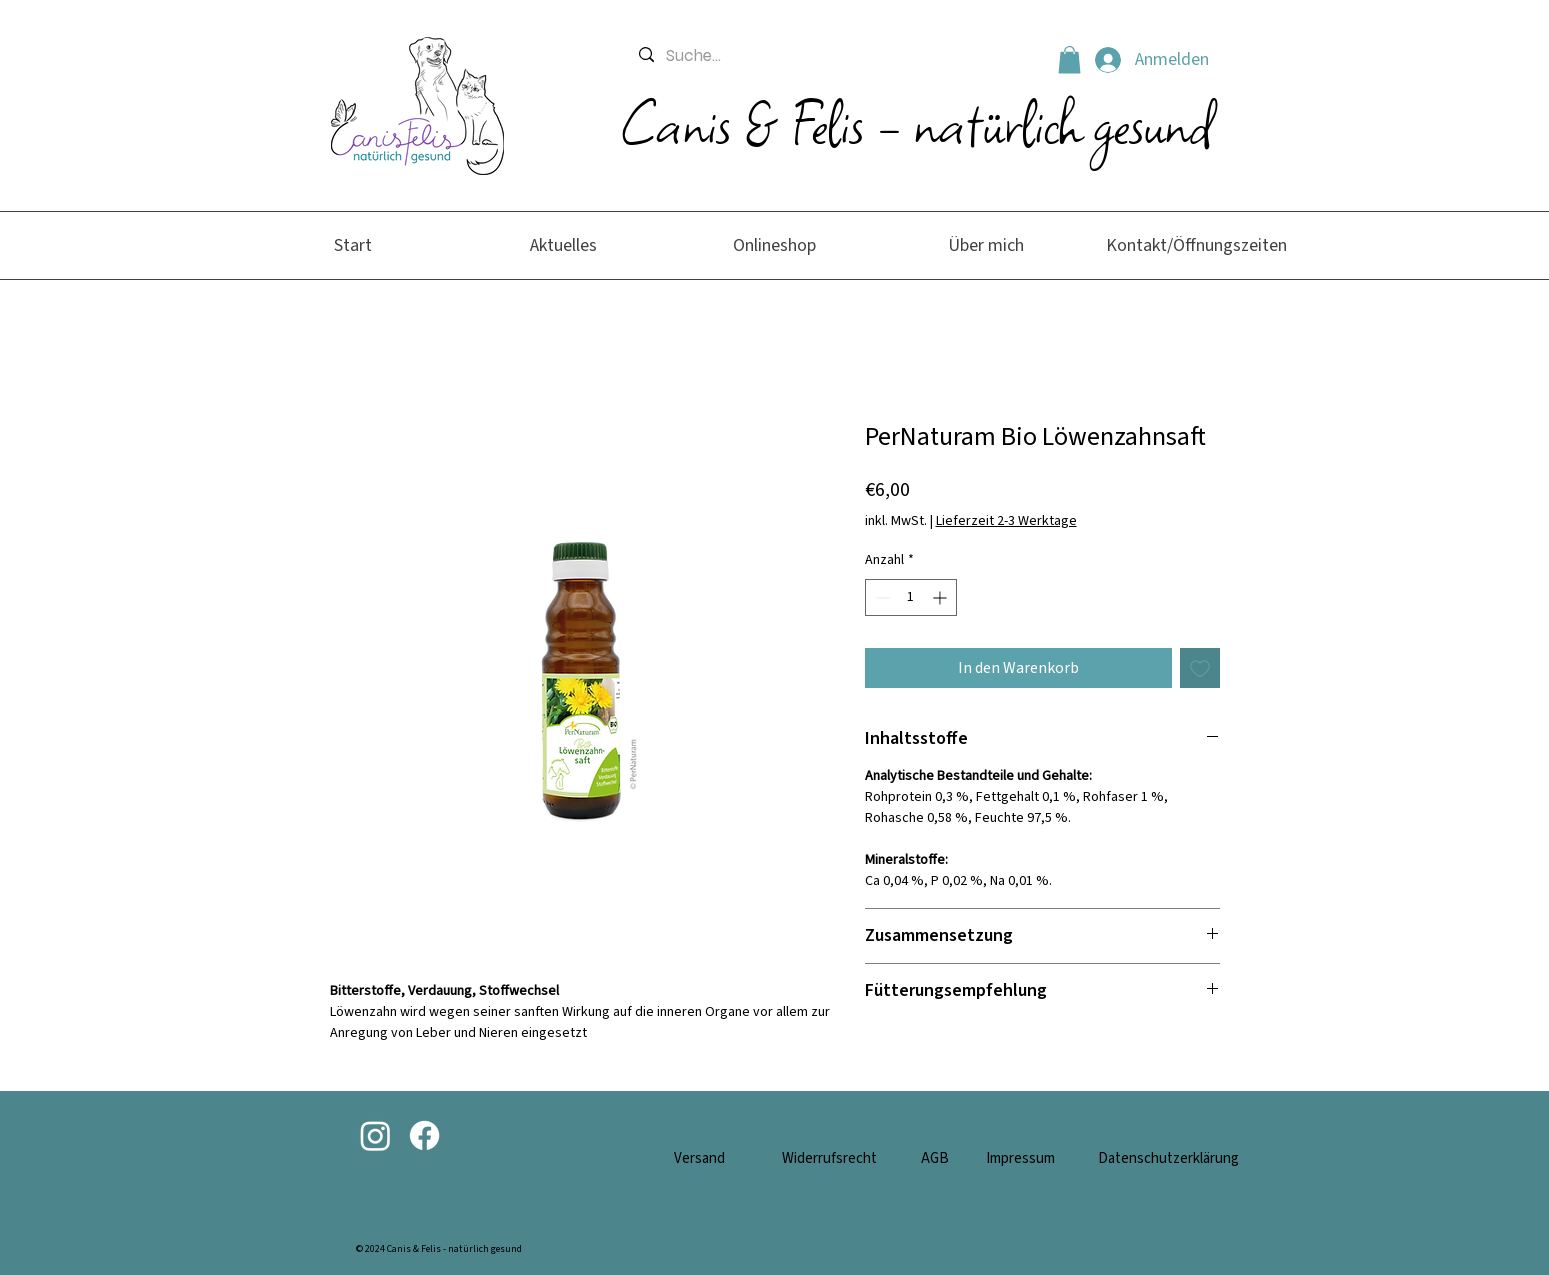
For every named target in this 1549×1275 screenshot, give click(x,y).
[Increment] (941, 597)
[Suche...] (832, 56)
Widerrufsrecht (829, 1158)
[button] (1069, 59)
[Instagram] (375, 1135)
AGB (935, 1158)
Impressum (1020, 1158)
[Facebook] (424, 1135)
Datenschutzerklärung (1168, 1158)
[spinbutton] (911, 597)
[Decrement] (880, 597)
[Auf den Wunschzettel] (1200, 668)
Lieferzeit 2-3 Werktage (1006, 521)
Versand (699, 1158)
